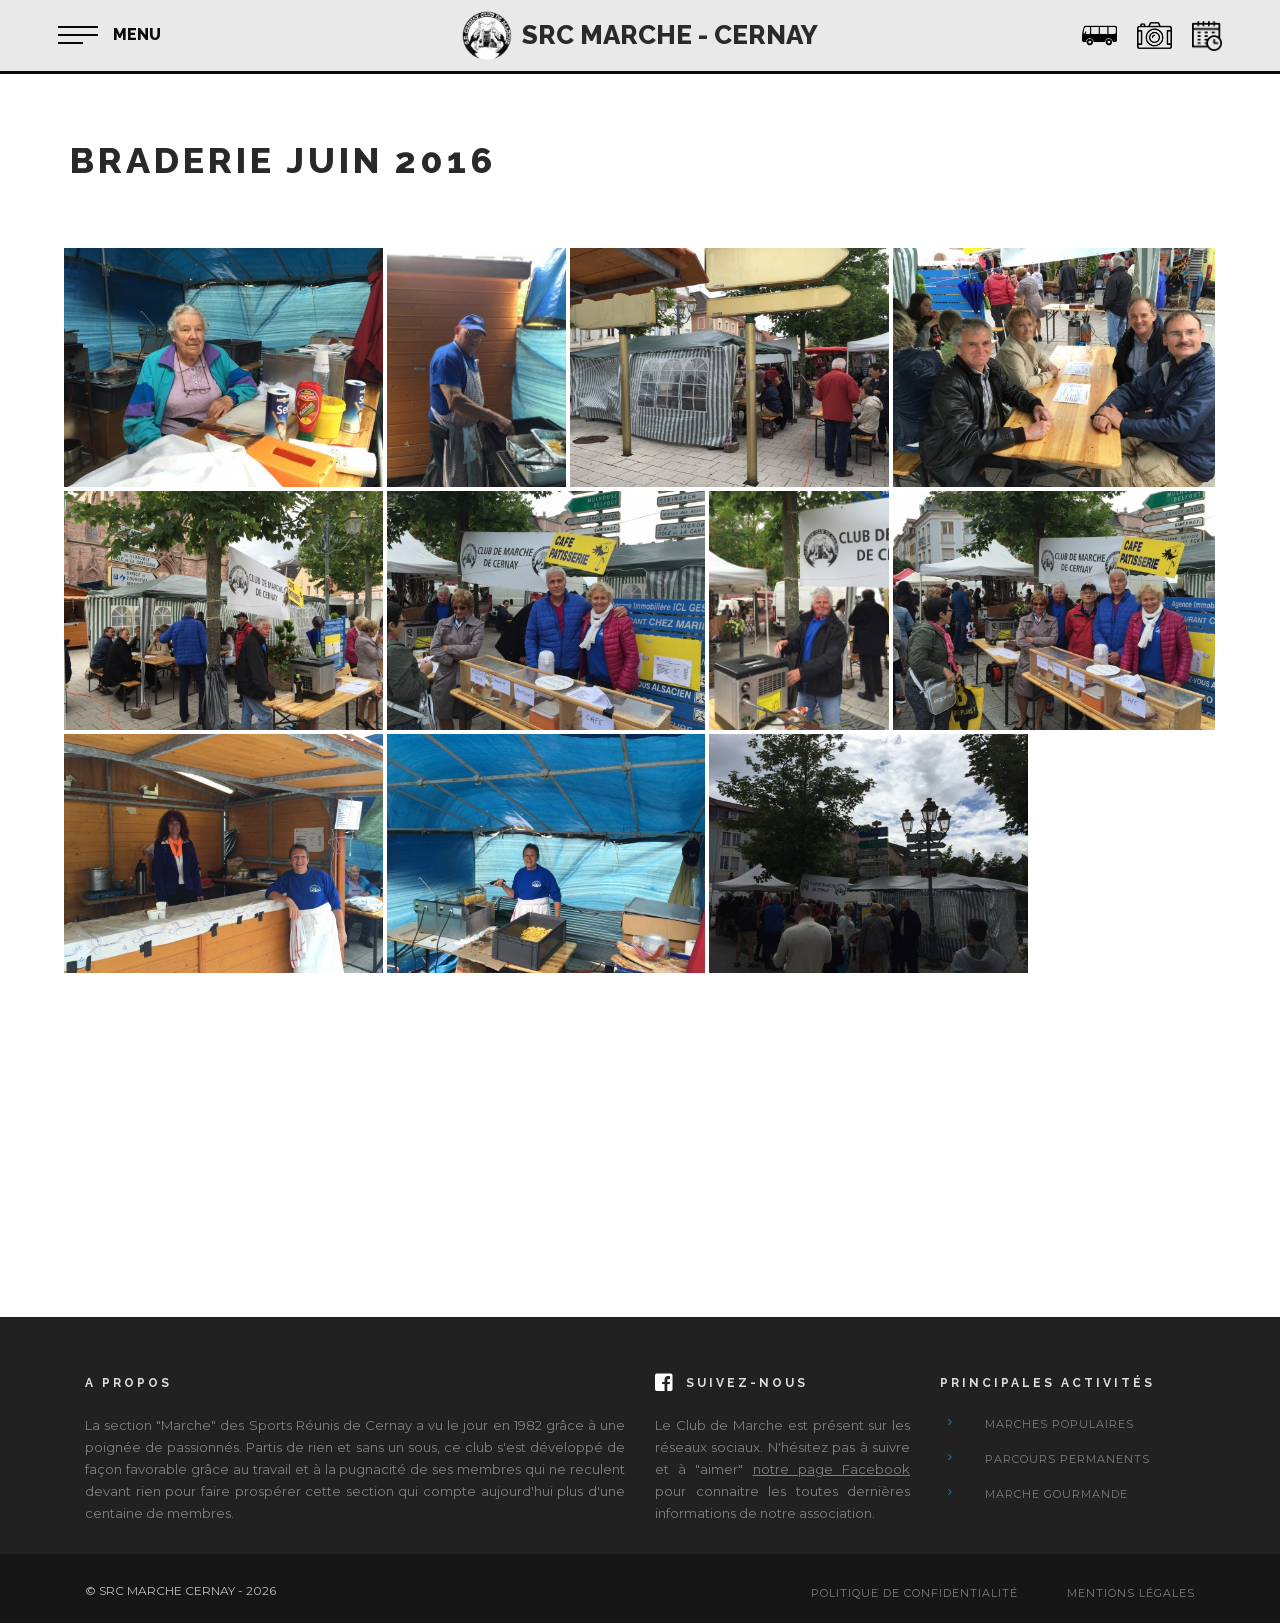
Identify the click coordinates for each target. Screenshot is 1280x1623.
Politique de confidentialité (914, 1593)
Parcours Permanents (1067, 1459)
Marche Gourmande (1056, 1494)
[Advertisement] (640, 1117)
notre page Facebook (831, 1469)
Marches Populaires (1059, 1424)
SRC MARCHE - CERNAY (670, 35)
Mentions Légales (1131, 1593)
